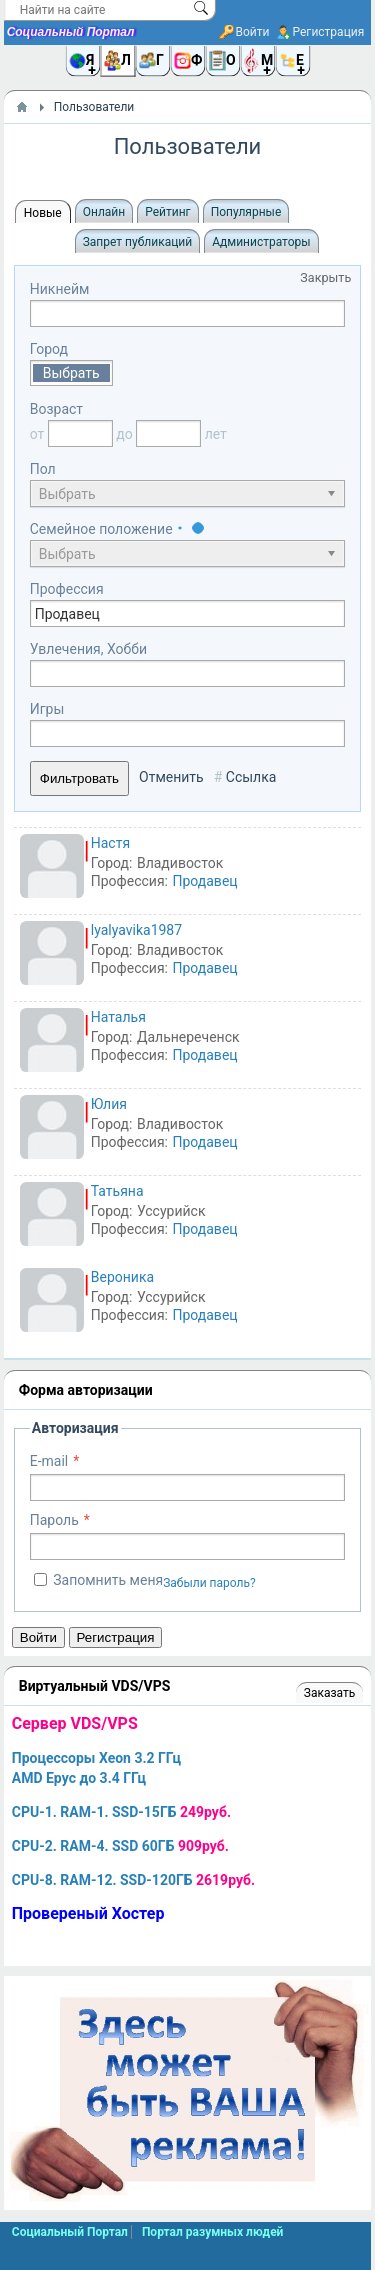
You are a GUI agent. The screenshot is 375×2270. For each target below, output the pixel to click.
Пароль (54, 1520)
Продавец (204, 881)
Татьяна (117, 1191)
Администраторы (261, 242)
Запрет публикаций (137, 242)
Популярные (246, 212)
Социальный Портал (71, 32)
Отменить (171, 777)
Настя (110, 843)
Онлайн (104, 212)
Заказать (329, 1693)
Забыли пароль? (209, 1583)
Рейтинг (167, 212)
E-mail (49, 1461)
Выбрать (71, 373)
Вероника (122, 1277)
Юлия (109, 1104)
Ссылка (251, 777)
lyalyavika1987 (136, 930)
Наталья (118, 1017)
